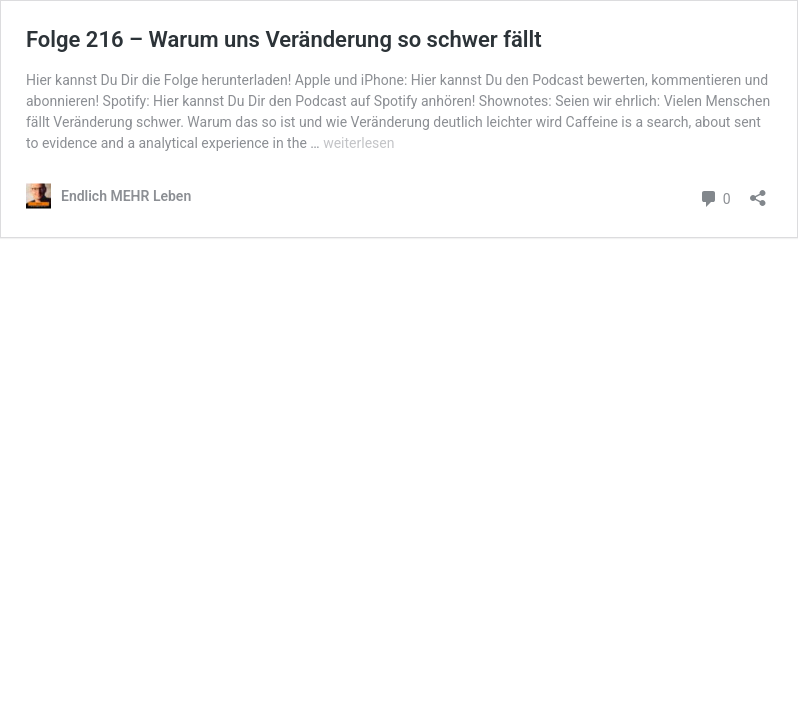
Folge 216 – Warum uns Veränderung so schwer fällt (284, 39)
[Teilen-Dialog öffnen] (758, 191)
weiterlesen (358, 143)
